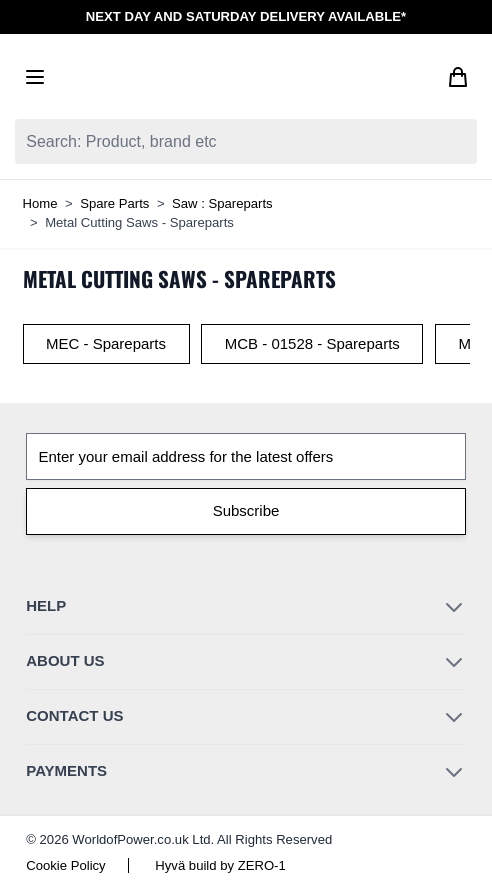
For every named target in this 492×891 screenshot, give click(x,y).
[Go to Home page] (246, 76)
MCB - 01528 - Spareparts (312, 343)
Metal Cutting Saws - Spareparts (139, 222)
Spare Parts (114, 203)
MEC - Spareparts (106, 343)
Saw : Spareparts (222, 203)
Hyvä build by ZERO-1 (220, 865)
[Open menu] (35, 77)
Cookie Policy (65, 865)
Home (40, 203)
